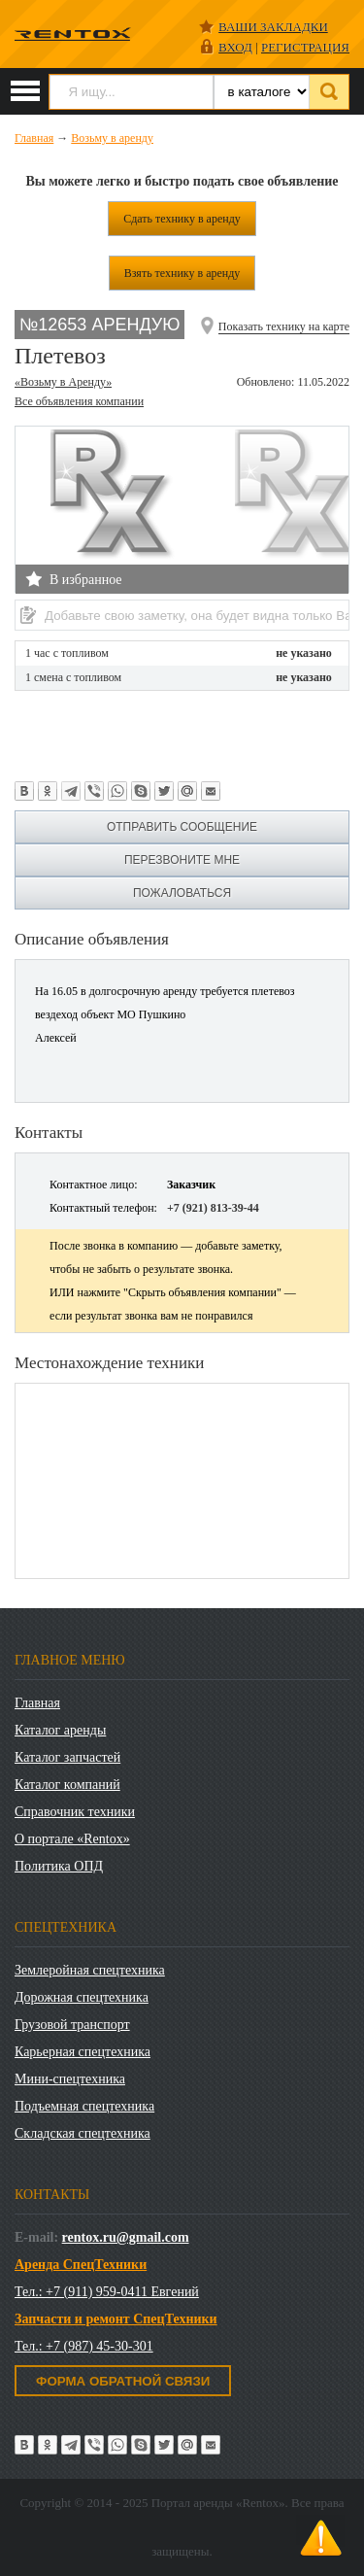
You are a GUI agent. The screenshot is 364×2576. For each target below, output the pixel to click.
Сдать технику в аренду (182, 218)
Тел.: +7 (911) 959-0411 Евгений (107, 2291)
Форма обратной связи (123, 2381)
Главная (37, 1703)
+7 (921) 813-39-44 (213, 1208)
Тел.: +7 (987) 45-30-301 (84, 2346)
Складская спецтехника (82, 2133)
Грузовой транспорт (72, 2024)
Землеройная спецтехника (90, 1970)
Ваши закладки (273, 26)
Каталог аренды (60, 1730)
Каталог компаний (67, 1784)
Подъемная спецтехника (84, 2106)
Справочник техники (75, 1811)
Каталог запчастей (67, 1757)
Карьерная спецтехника (82, 2051)
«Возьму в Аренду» (63, 382)
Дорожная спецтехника (82, 1997)
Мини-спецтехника (70, 2079)
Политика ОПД (59, 1866)
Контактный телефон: (103, 1208)
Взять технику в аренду (182, 273)
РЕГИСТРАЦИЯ (305, 47)
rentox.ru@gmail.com (125, 2237)
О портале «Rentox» (72, 1839)
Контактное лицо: (94, 1184)
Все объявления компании (79, 401)
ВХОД (235, 47)
